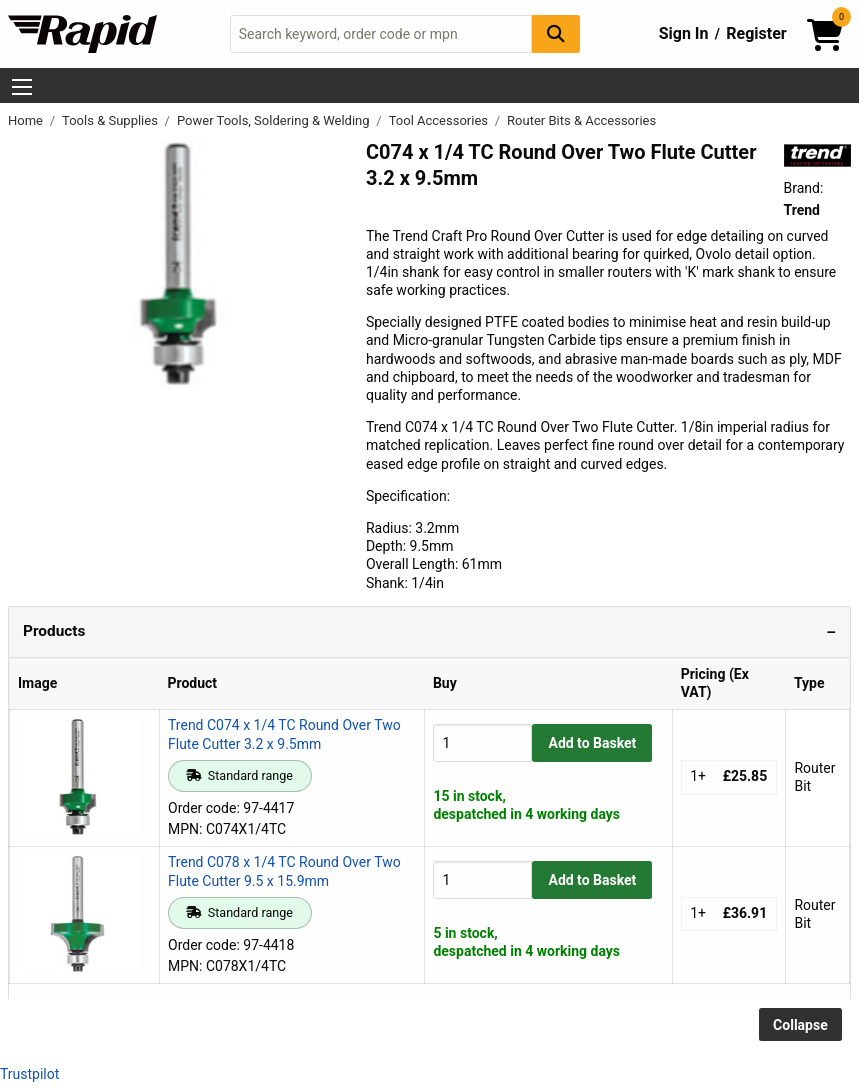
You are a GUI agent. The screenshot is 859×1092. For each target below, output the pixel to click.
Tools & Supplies (111, 120)
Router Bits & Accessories (581, 120)
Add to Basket (592, 743)
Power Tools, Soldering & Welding (275, 120)
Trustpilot (29, 1074)
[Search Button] (556, 33)
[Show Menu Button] (22, 87)
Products (54, 631)
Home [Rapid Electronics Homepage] (27, 120)
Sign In (684, 33)
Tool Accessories (440, 120)
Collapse (800, 1025)
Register (756, 33)
